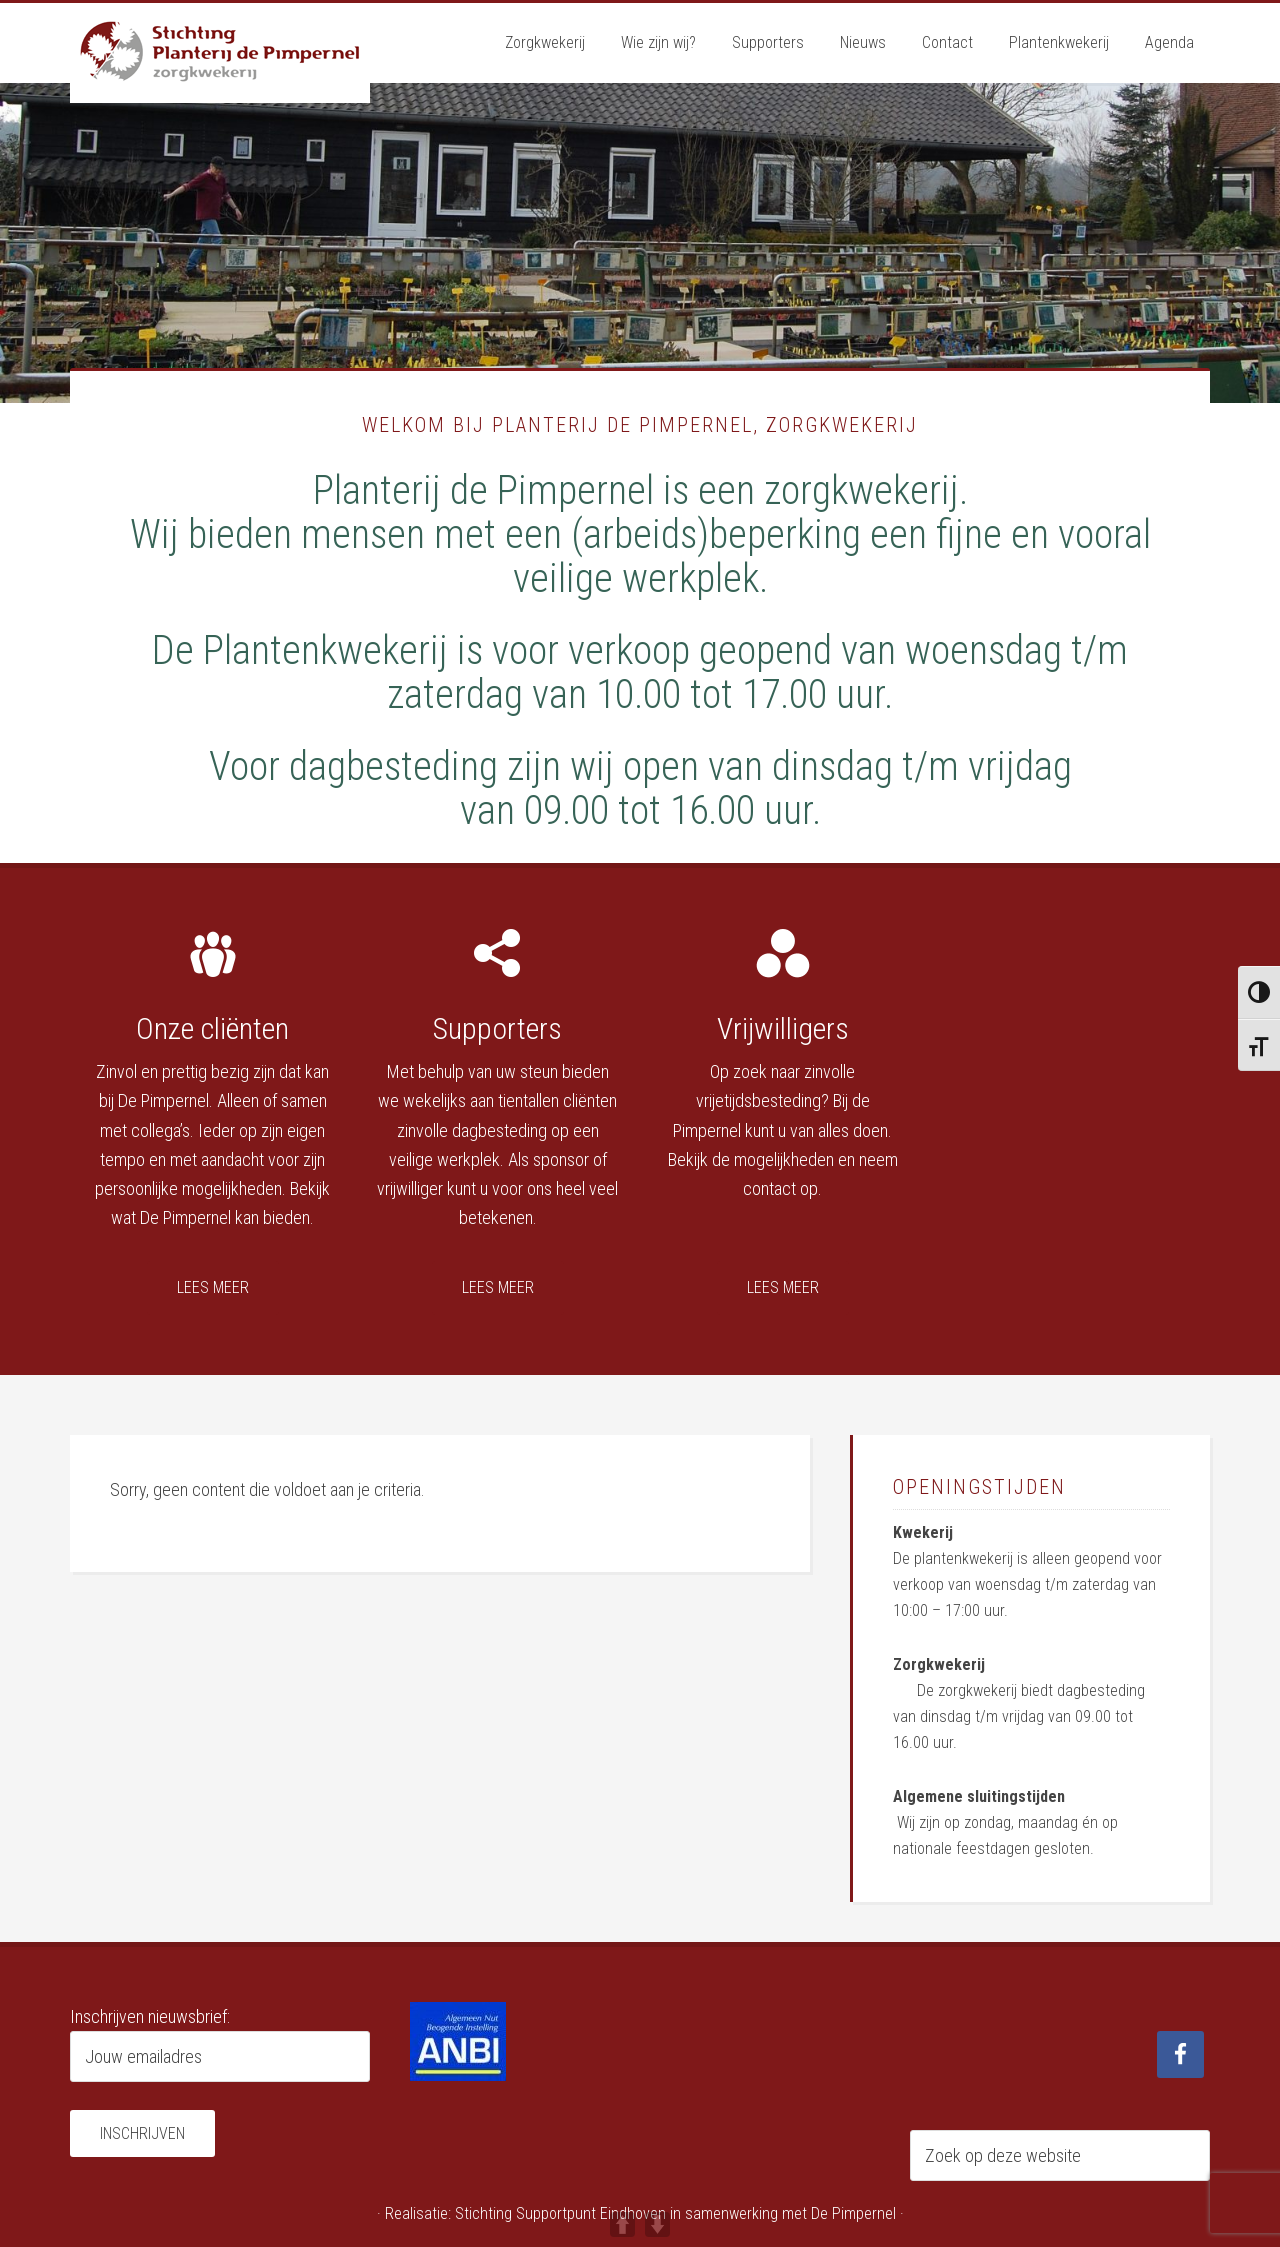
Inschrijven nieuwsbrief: (150, 2016)
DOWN (657, 2224)
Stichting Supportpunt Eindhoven (560, 2213)
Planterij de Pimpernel (220, 53)
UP (622, 2224)
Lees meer (213, 1287)
